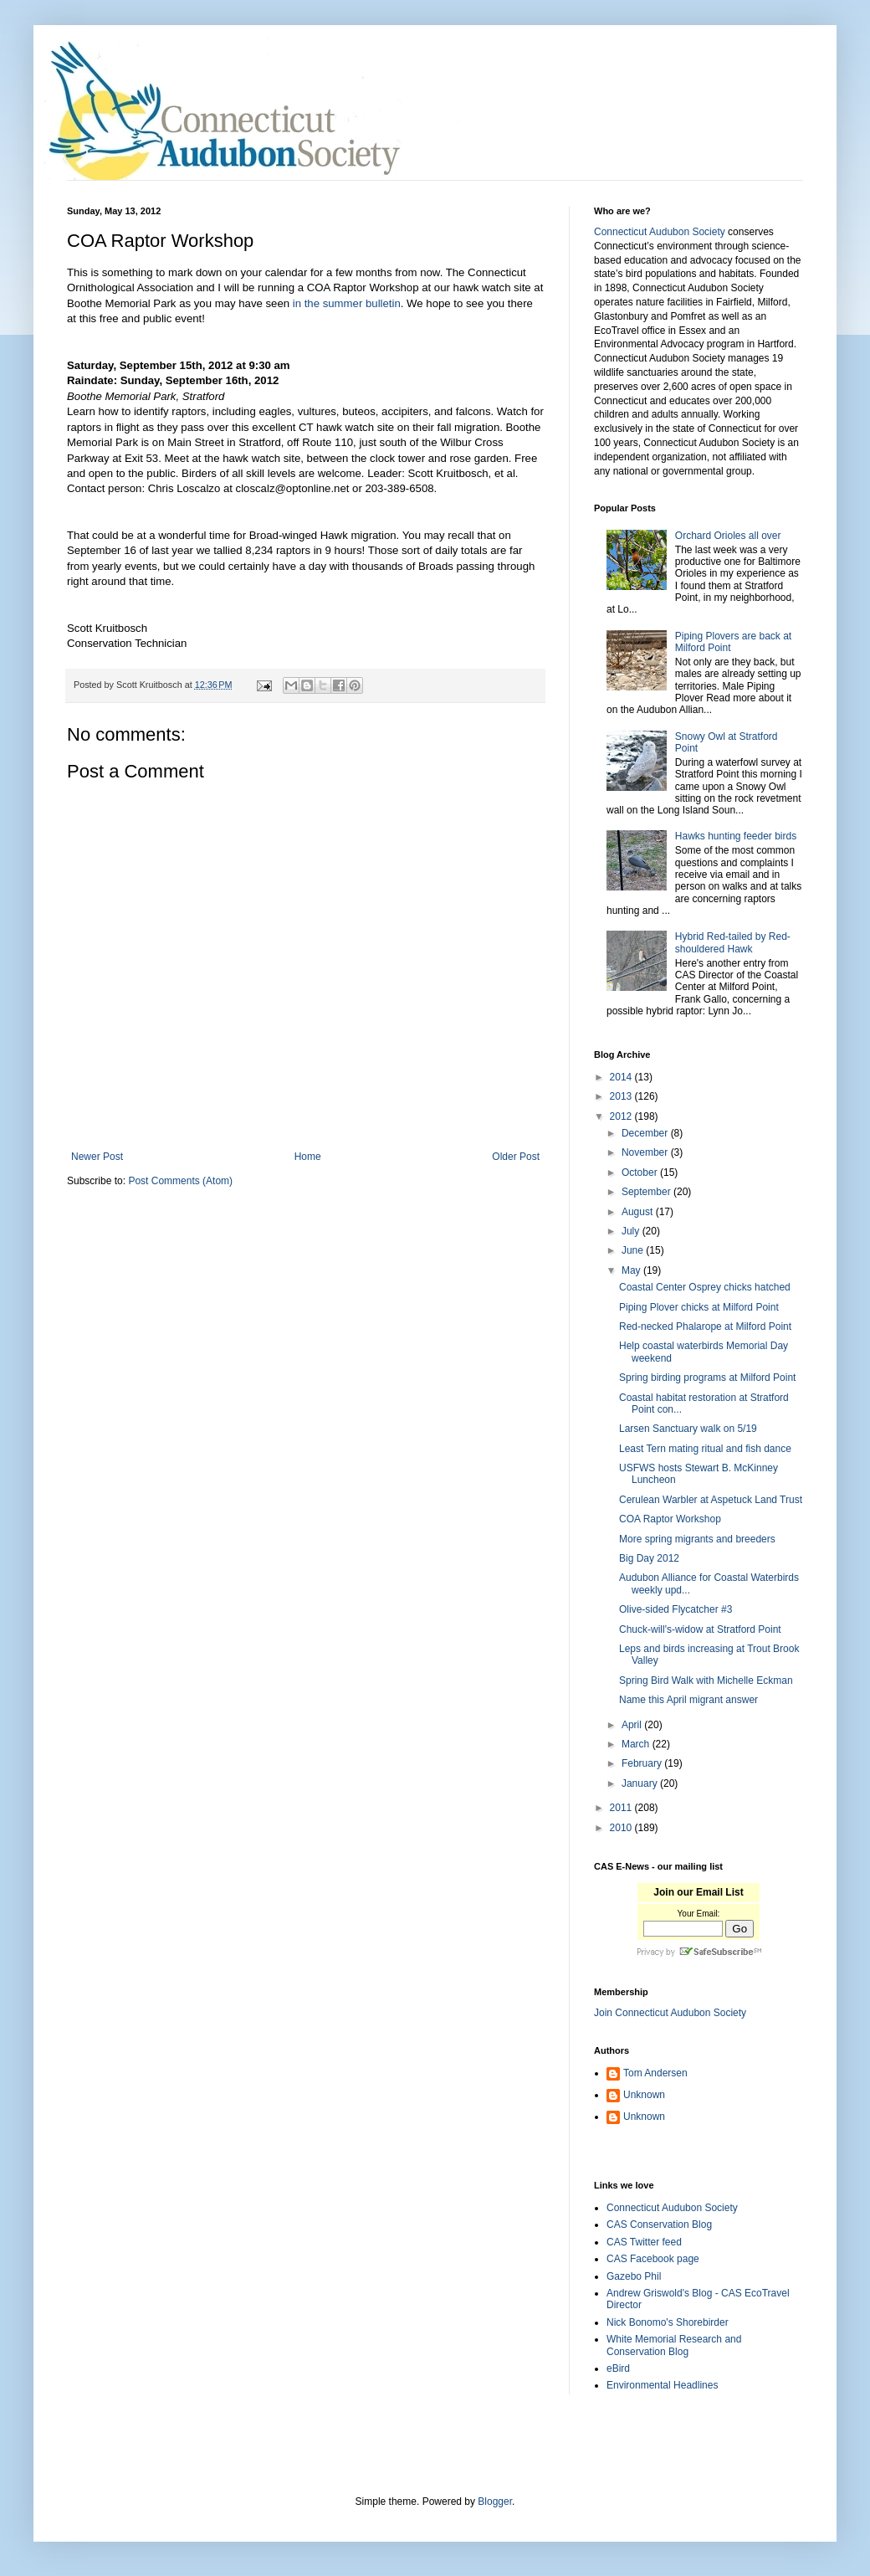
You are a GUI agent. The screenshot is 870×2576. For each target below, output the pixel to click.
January (641, 1783)
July (632, 1231)
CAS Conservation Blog (659, 2224)
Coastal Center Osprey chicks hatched (705, 1287)
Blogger (495, 2501)
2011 (622, 1808)
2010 (622, 1828)
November (646, 1152)
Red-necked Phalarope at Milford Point (705, 1326)
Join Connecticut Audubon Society (670, 2013)
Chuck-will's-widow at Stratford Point (700, 1629)
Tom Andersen (655, 2073)
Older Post (516, 1156)
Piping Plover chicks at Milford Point (699, 1307)
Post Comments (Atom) (180, 1181)
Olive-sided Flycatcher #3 (675, 1609)
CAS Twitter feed (644, 2242)
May (632, 1270)
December (646, 1133)
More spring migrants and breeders (697, 1539)
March (637, 1744)
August (639, 1212)
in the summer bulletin (347, 303)
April (633, 1725)
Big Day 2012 (649, 1558)
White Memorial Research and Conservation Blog (673, 2345)
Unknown (644, 2095)
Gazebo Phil (633, 2276)
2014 (622, 1077)
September (647, 1192)
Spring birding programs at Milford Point (707, 1377)
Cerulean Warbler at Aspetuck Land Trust (710, 1500)
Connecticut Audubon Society (659, 232)
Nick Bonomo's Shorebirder (667, 2322)
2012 (622, 1116)
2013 (622, 1096)
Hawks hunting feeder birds (735, 836)
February (643, 1763)
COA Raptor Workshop (670, 1519)
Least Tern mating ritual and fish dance (705, 1449)
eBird (618, 2368)
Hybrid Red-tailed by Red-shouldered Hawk (733, 942)
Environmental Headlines (662, 2385)
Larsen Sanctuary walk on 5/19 (688, 1428)
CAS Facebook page (652, 2259)
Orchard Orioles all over (728, 535)
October (641, 1172)
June (634, 1250)
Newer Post (97, 1156)
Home (307, 1156)
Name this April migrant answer (688, 1700)
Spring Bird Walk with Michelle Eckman (706, 1680)
